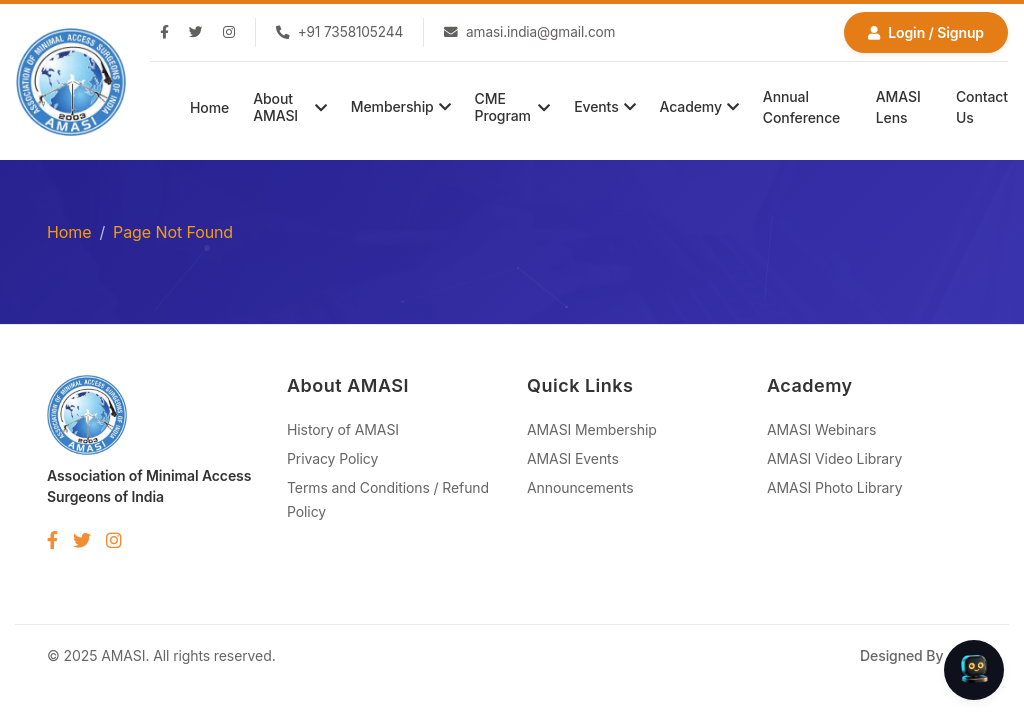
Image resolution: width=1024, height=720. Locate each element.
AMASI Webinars (821, 429)
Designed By (918, 655)
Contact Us (982, 107)
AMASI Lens (898, 107)
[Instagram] (229, 33)
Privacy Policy (332, 458)
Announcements (580, 487)
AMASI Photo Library (835, 487)
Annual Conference (801, 107)
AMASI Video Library (834, 458)
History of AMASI (343, 429)
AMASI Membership (592, 429)
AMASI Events (573, 458)
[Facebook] (164, 33)
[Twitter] (196, 33)
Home (209, 107)
